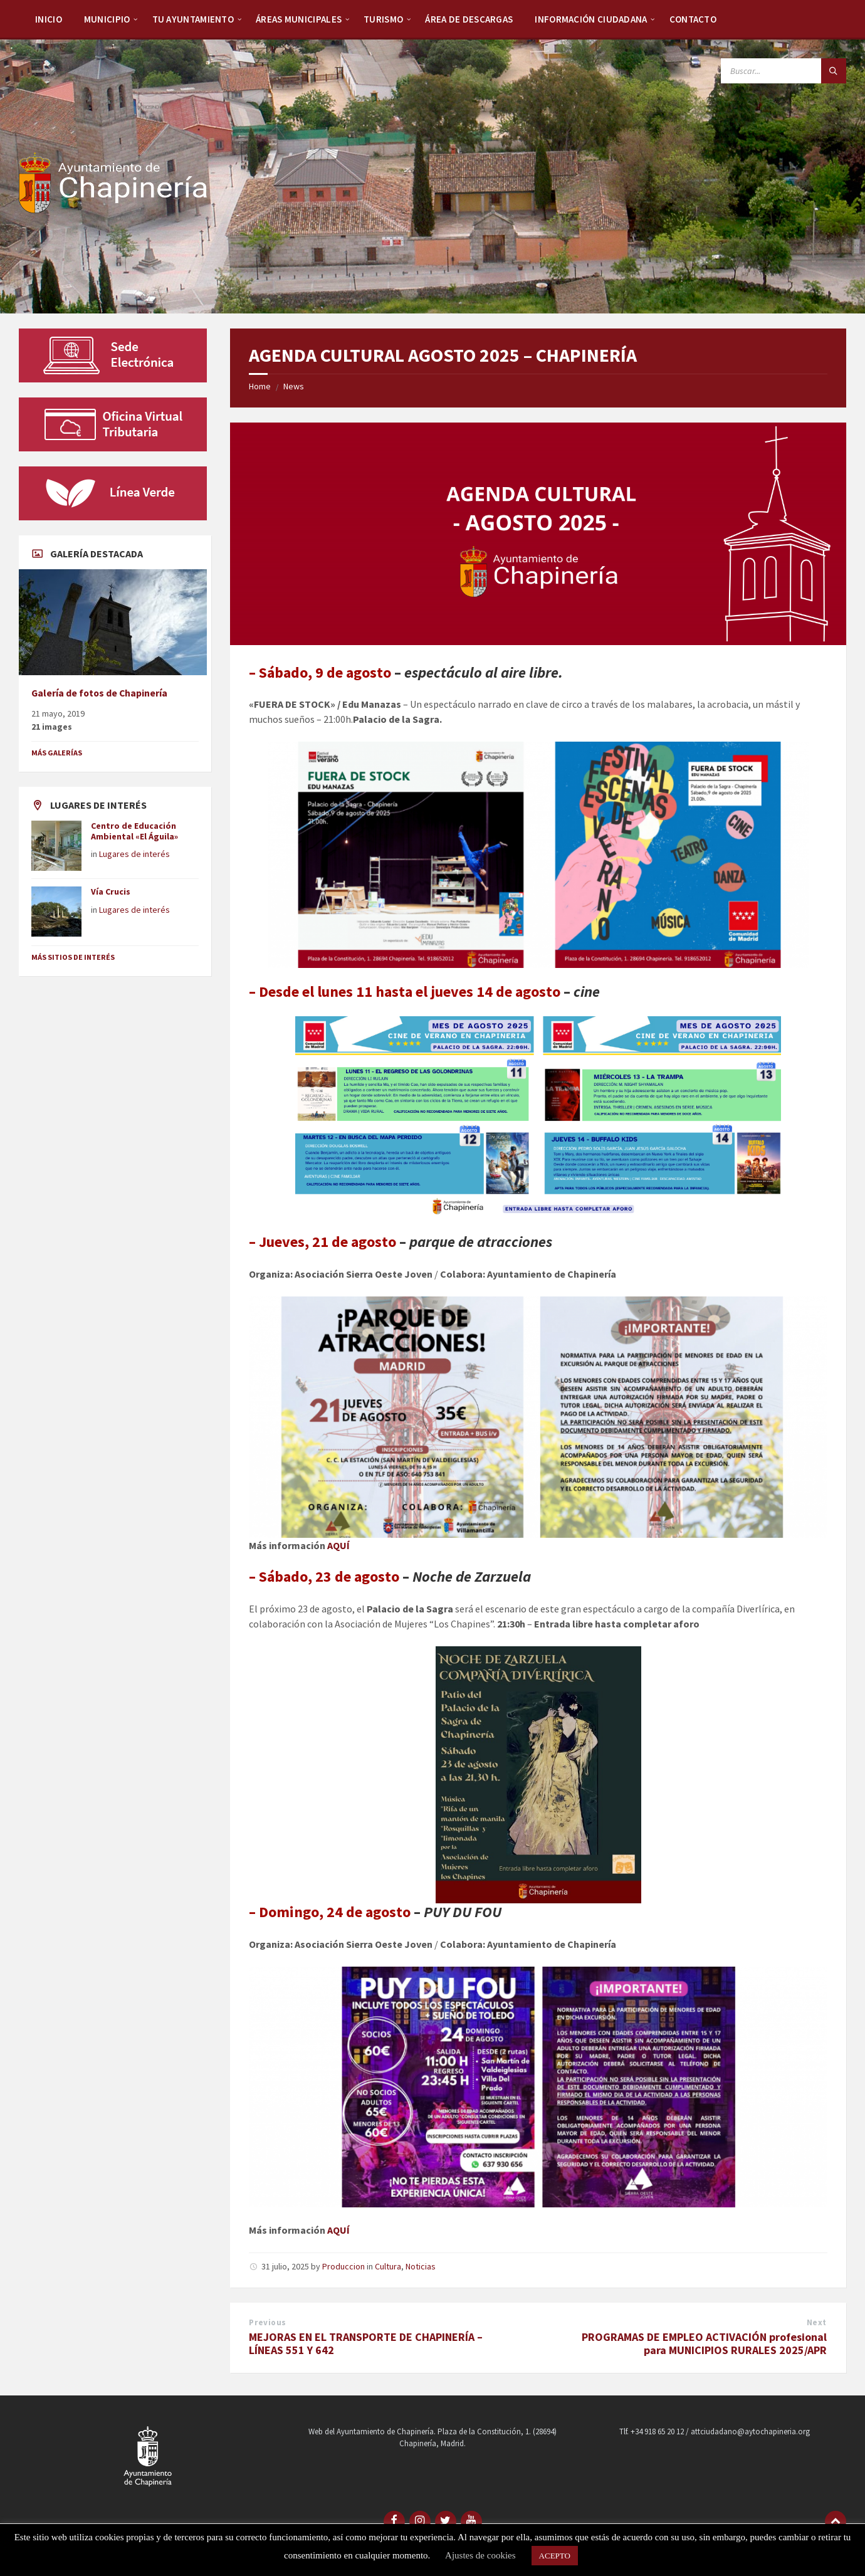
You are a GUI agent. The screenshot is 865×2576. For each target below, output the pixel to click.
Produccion (343, 2266)
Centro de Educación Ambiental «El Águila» (134, 831)
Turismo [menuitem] (383, 19)
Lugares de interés (134, 854)
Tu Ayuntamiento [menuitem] (193, 19)
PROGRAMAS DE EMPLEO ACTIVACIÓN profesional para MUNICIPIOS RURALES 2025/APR (704, 2343)
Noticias (421, 2266)
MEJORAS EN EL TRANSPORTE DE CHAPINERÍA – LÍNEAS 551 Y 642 (366, 2343)
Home (260, 386)
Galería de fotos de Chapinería (99, 693)
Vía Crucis (110, 891)
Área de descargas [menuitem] (469, 19)
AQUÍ (338, 1545)
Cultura (388, 2266)
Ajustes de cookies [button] (480, 2555)
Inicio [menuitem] (48, 19)
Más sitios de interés (73, 957)
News (293, 386)
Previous (267, 2322)
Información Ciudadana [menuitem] (591, 19)
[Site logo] (113, 209)
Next (817, 2322)
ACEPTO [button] (554, 2555)
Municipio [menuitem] (107, 19)
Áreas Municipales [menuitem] (299, 19)
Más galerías (56, 752)
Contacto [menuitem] (692, 19)
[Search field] (783, 70)
